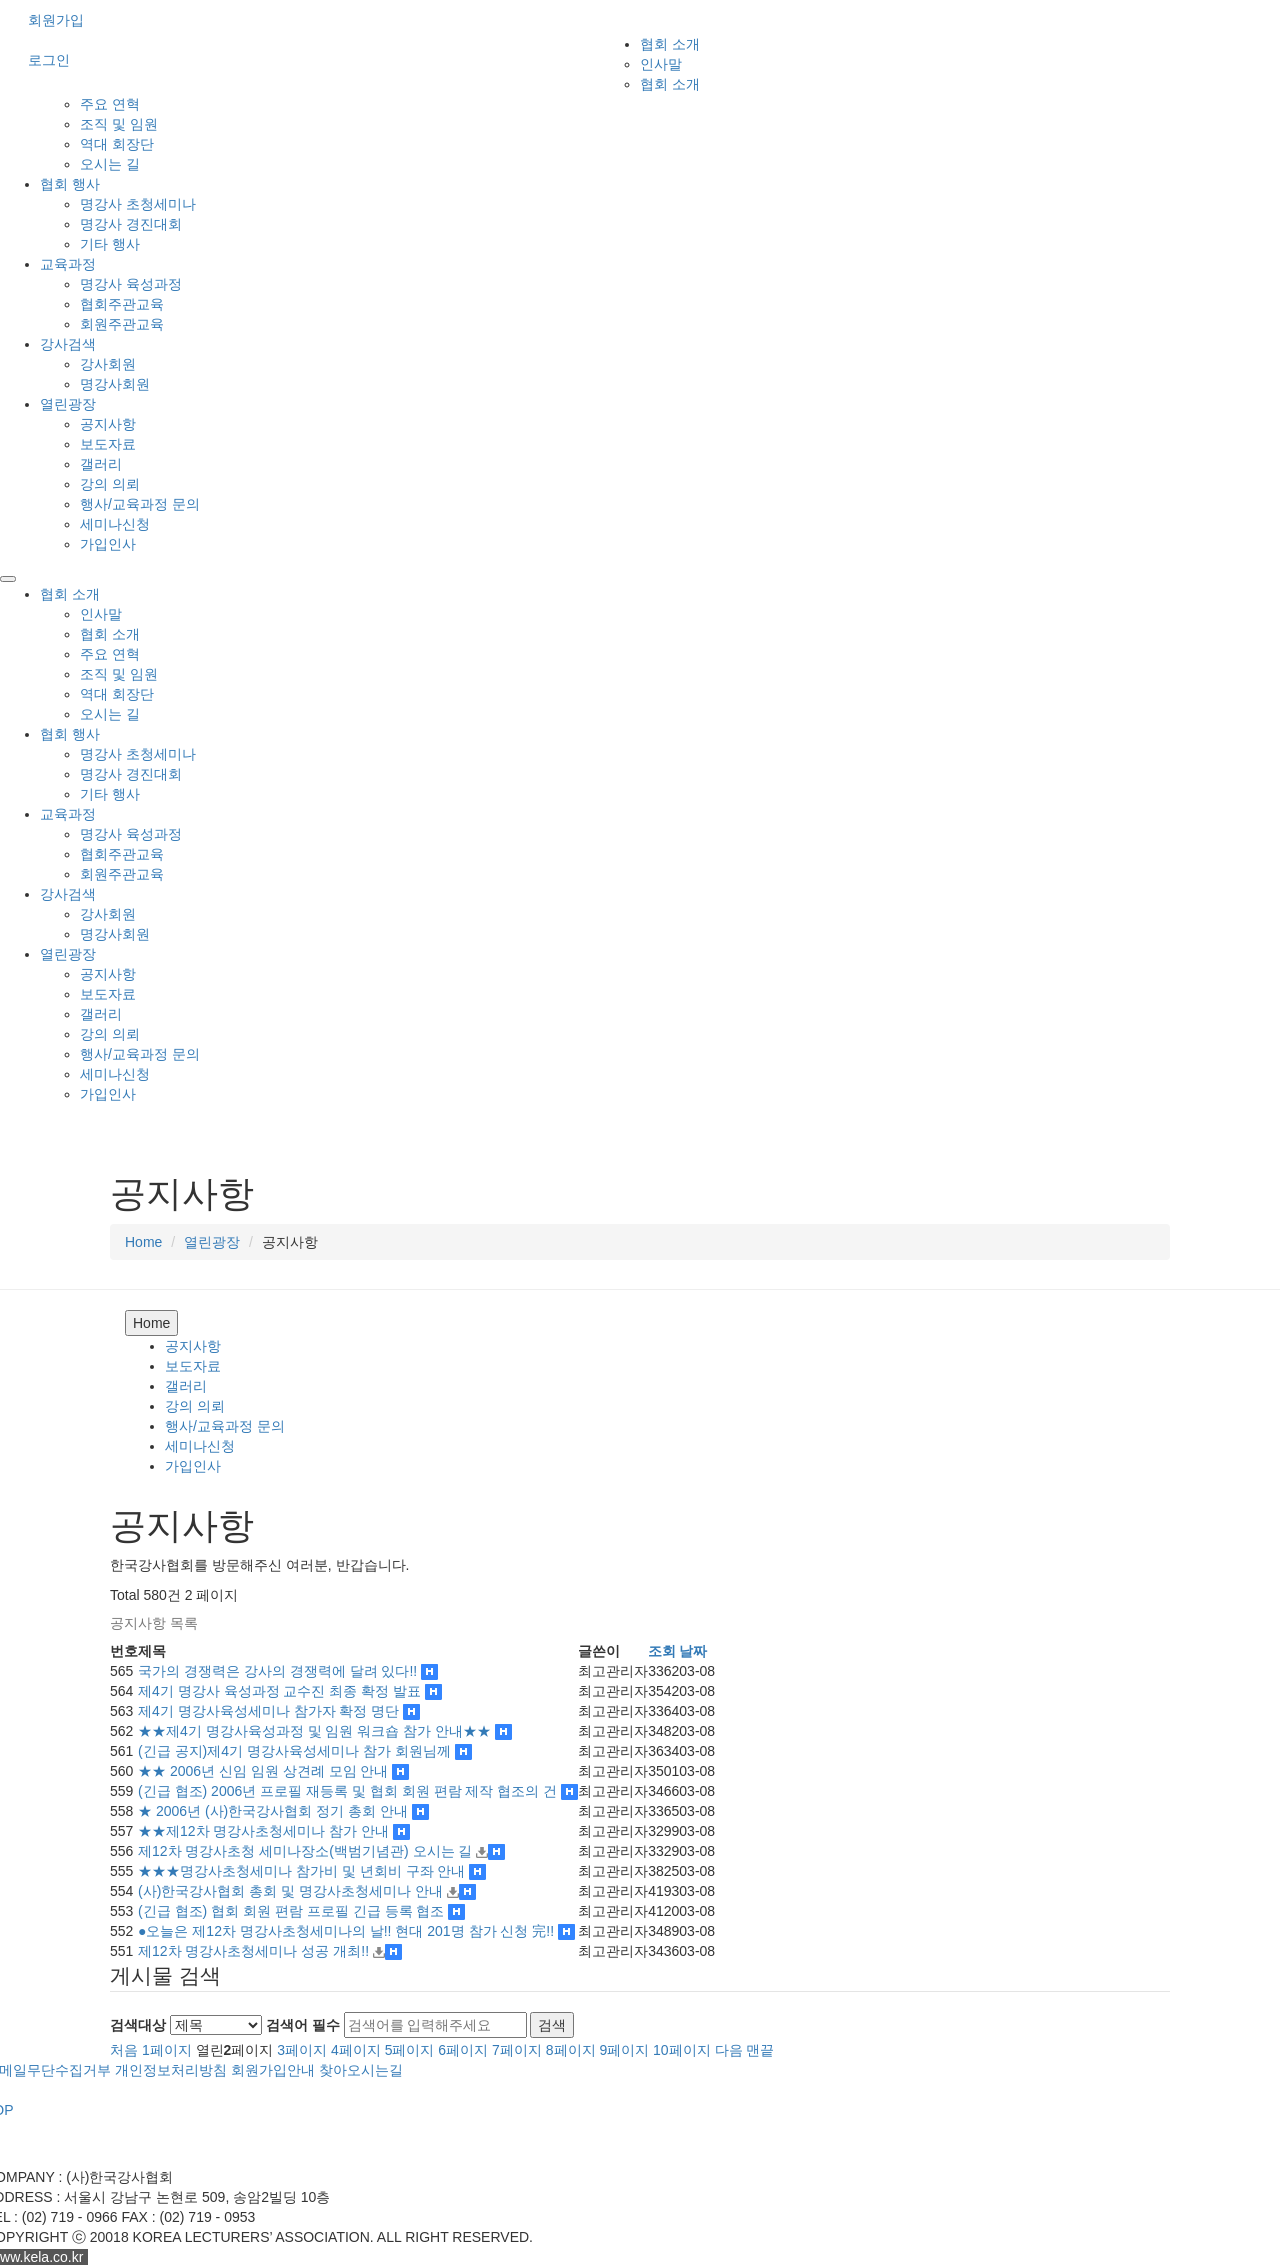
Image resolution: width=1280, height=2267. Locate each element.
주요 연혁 (110, 104)
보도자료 (108, 444)
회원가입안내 (273, 2070)
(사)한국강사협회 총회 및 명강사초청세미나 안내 (292, 1891)
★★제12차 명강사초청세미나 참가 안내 (265, 1831)
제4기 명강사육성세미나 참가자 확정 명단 (270, 1711)
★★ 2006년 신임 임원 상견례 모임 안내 (265, 1771)
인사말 (661, 64)
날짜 (693, 1651)
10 (682, 2050)
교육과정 (68, 264)
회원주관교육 (122, 324)
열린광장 (68, 404)
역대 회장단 (117, 144)
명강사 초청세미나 (138, 204)
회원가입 (56, 20)
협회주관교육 (122, 304)
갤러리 (101, 464)
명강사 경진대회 (131, 224)
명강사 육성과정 (131, 284)
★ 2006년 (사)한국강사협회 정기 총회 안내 (275, 1811)
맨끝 (760, 2050)
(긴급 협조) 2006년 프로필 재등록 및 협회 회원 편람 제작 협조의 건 (349, 1791)
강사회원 (108, 364)
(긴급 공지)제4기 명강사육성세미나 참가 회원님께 (296, 1751)
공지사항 (108, 424)
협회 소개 (670, 44)
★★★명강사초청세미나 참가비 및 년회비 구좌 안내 (303, 1871)
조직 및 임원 (119, 124)
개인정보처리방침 (171, 2070)
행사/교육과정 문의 (140, 504)
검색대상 (138, 2025)
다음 (729, 2050)
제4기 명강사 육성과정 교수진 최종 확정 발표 (281, 1691)
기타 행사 (110, 244)
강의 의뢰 (110, 484)
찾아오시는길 (361, 2070)
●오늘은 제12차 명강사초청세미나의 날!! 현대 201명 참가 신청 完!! (348, 1931)
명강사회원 (115, 384)
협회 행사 (70, 184)
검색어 (303, 2025)
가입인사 (108, 544)
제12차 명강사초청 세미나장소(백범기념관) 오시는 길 (307, 1851)
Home (143, 1242)
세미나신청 (115, 524)
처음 (124, 2050)
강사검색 (68, 344)
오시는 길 (110, 164)
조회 (662, 1651)
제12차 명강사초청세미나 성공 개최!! (255, 1951)
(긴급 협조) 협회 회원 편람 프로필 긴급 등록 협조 (293, 1911)
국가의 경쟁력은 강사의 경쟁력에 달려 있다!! (279, 1671)
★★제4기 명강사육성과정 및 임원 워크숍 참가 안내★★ (316, 1731)
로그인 (49, 60)
